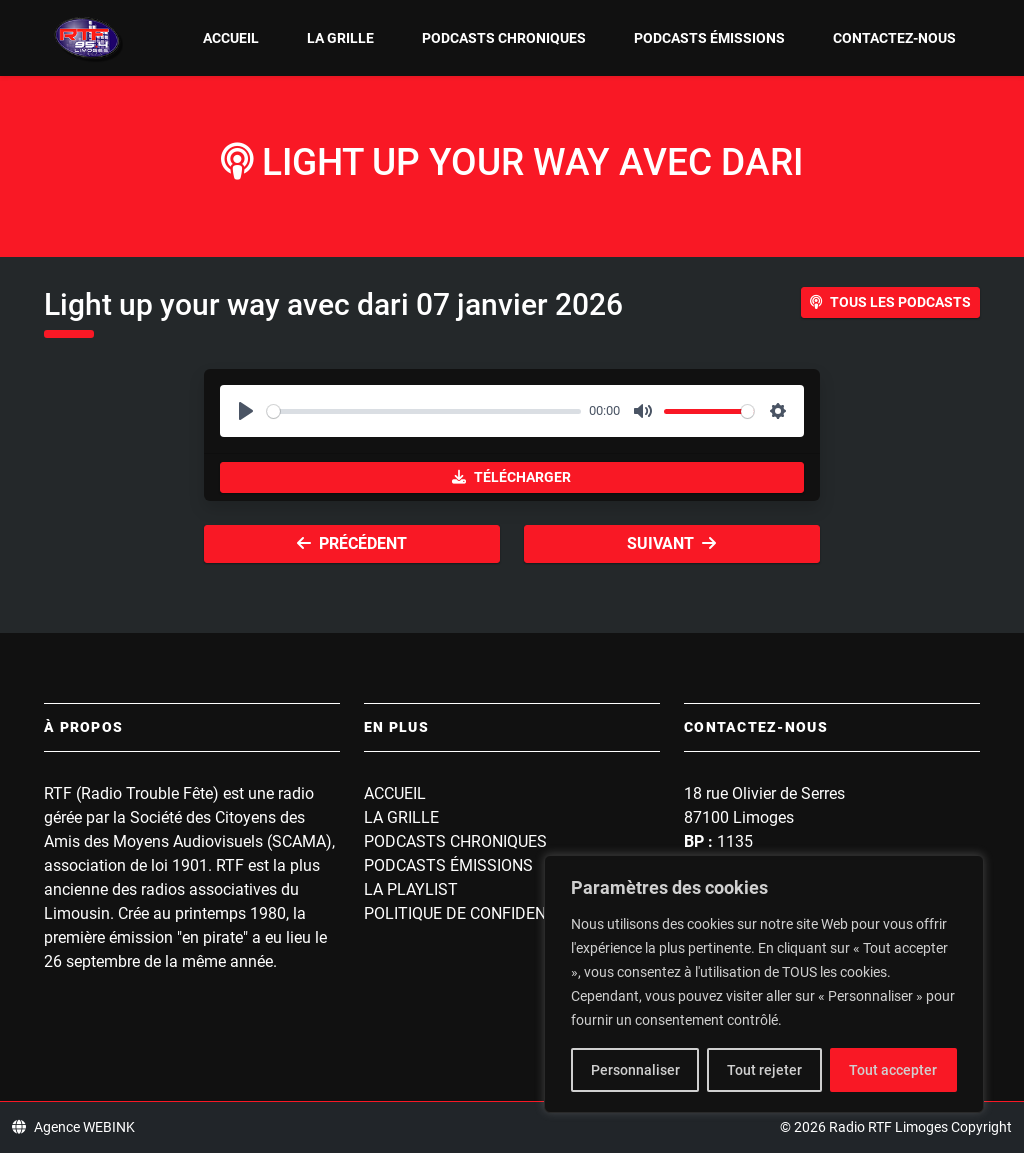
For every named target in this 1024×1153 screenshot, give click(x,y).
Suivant (671, 543)
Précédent (352, 543)
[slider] (424, 411)
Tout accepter (893, 1070)
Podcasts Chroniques (504, 38)
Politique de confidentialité (483, 913)
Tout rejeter (764, 1070)
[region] (764, 984)
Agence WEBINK (73, 1127)
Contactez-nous (894, 38)
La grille (340, 38)
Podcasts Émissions (709, 38)
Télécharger (511, 477)
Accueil (231, 38)
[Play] (246, 411)
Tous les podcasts (890, 302)
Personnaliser (635, 1070)
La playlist (411, 889)
